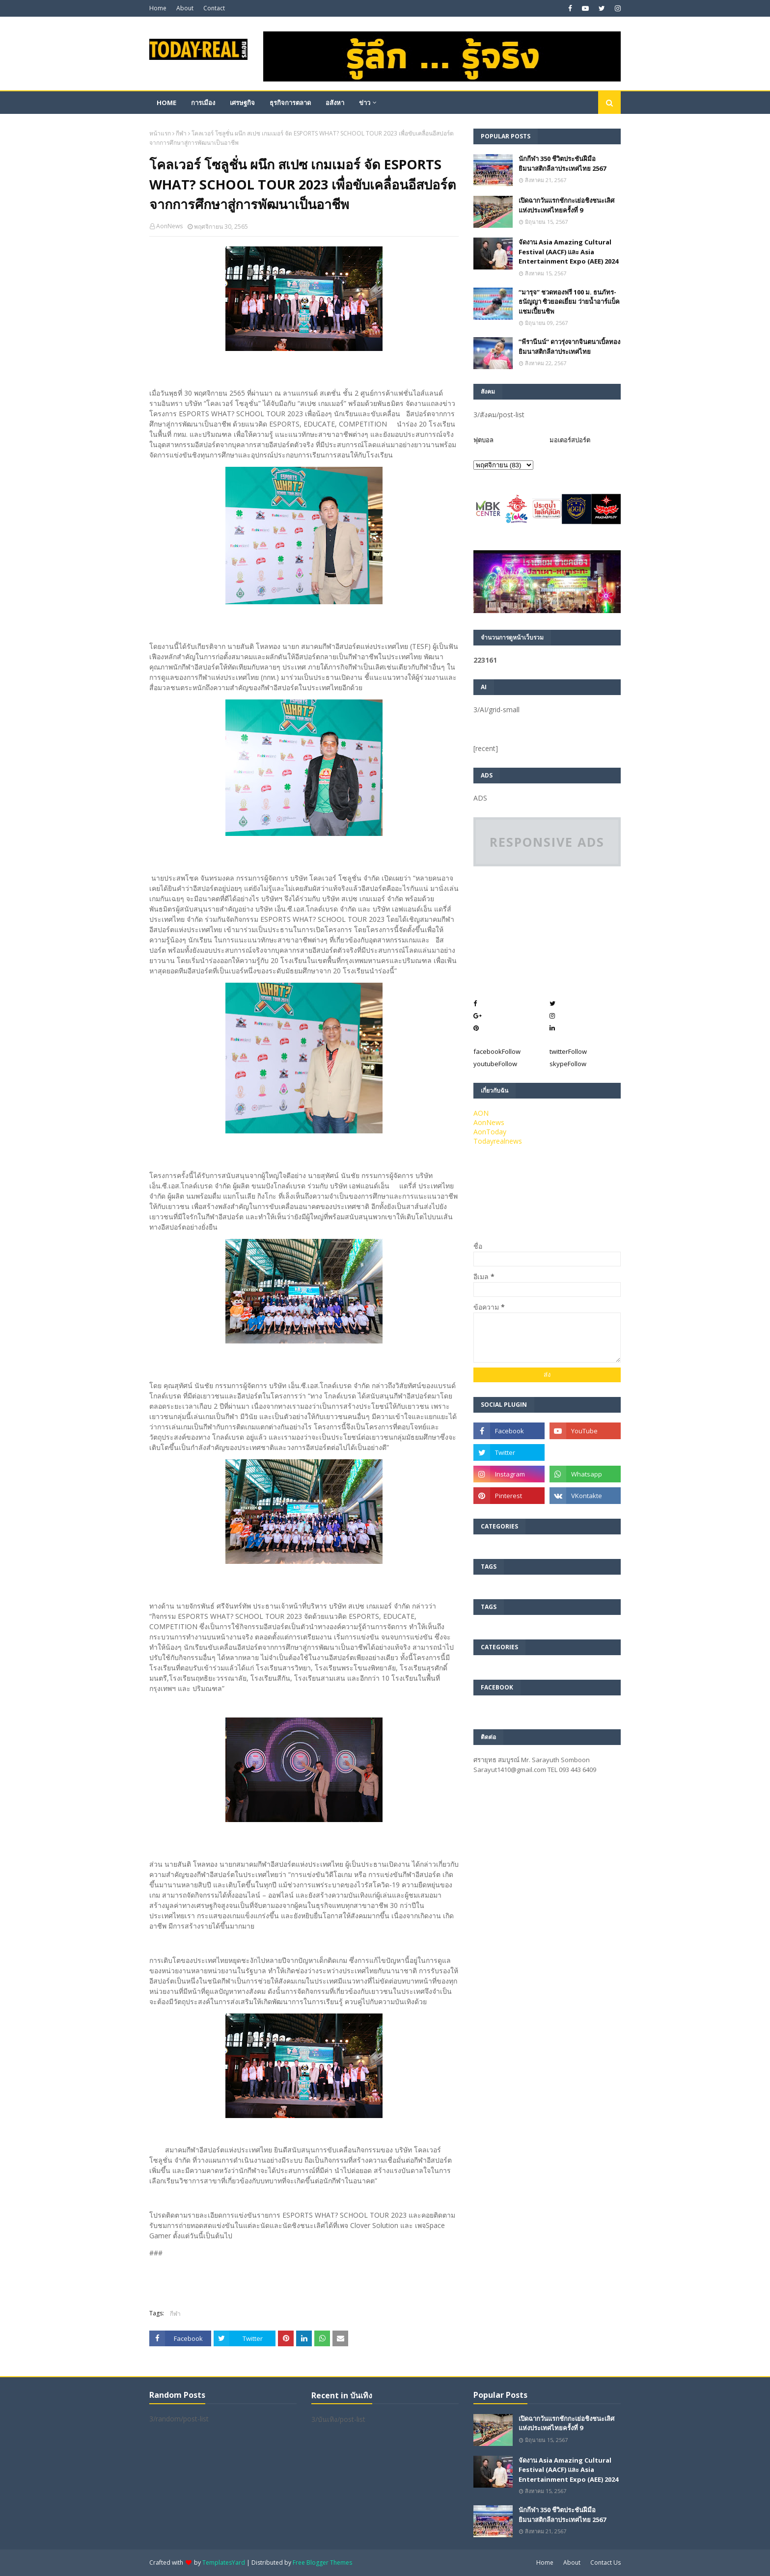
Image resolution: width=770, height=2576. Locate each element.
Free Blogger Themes (322, 2562)
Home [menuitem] (166, 102)
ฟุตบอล (483, 439)
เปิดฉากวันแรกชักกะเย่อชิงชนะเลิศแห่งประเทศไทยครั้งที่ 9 (566, 205)
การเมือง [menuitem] (203, 102)
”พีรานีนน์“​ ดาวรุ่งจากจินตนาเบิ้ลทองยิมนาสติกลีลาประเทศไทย (569, 346)
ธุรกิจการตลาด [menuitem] (290, 102)
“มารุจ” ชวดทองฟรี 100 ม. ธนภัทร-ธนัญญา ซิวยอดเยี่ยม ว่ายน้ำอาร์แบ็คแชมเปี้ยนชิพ (569, 302)
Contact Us (605, 2562)
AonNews (169, 226)
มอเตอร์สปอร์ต (570, 439)
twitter (568, 1051)
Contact (214, 8)
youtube (495, 1063)
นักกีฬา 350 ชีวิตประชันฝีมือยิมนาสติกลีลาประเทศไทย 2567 (562, 163)
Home (157, 8)
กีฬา (181, 133)
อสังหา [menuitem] (335, 102)
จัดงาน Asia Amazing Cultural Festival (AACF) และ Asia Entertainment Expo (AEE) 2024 (568, 252)
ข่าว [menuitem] (364, 102)
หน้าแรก (160, 133)
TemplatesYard (223, 2562)
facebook (497, 1051)
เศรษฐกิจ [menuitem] (242, 102)
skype (568, 1063)
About (184, 8)
